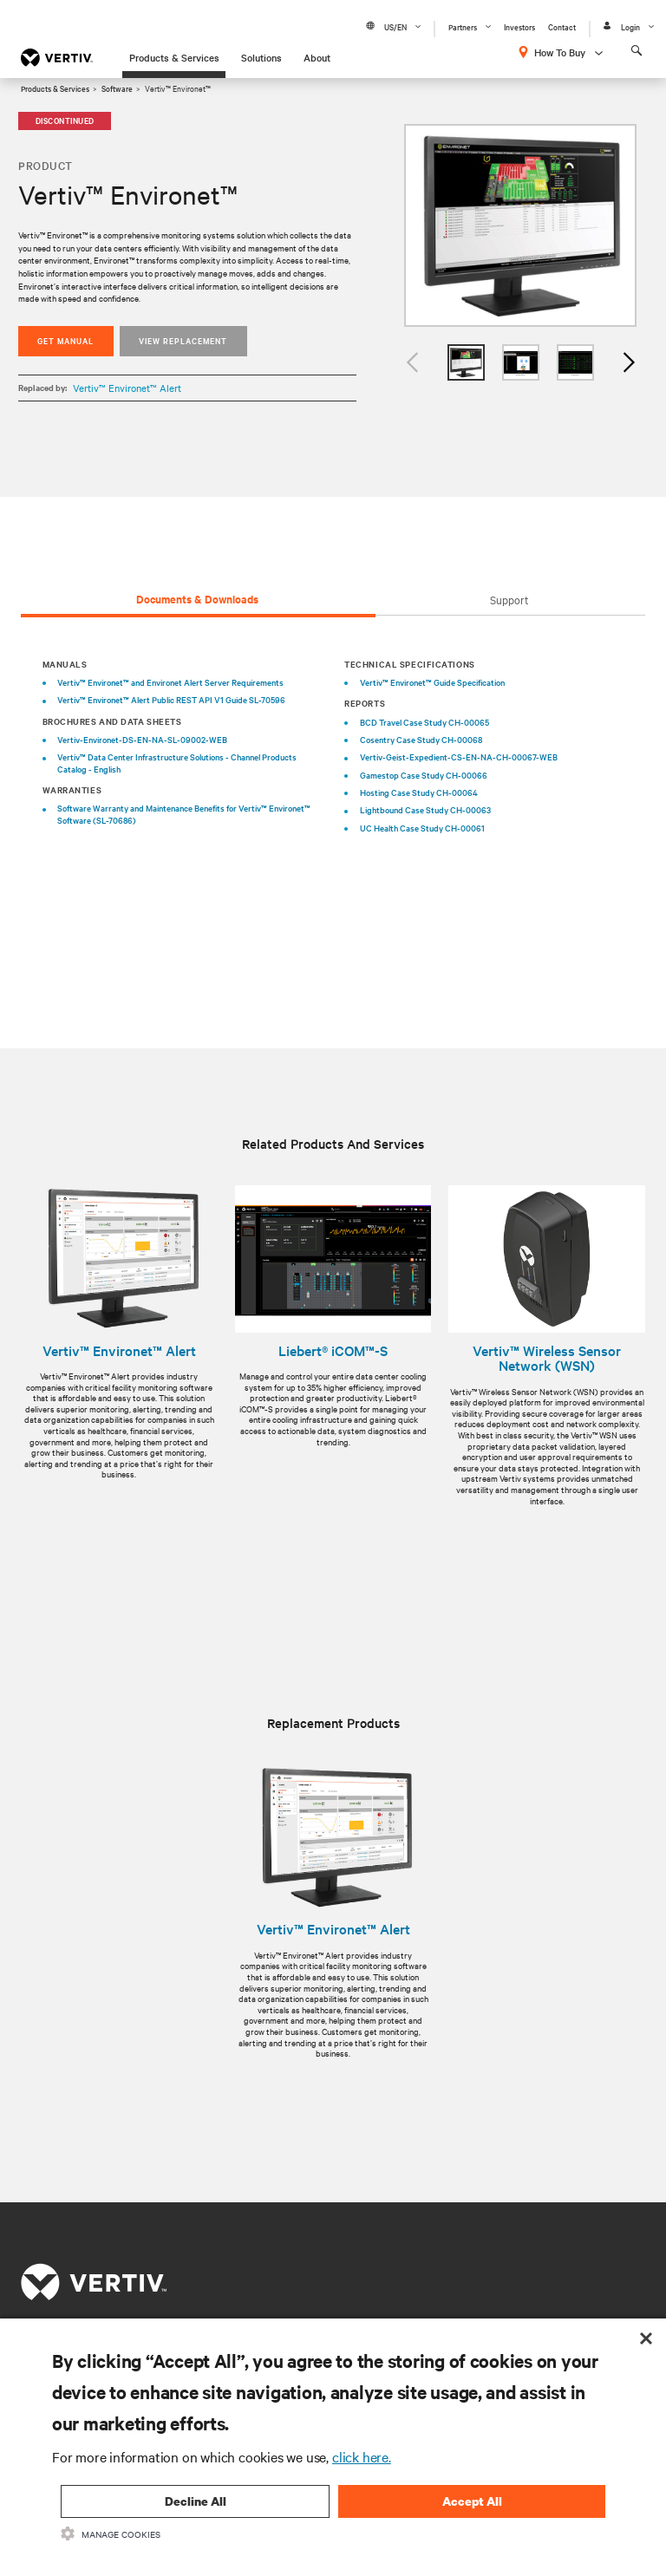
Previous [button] (412, 363)
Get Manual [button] (65, 340)
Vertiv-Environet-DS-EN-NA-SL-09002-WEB (142, 739)
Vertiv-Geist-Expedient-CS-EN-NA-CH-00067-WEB (459, 756)
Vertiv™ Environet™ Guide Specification (432, 682)
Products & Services (174, 57)
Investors (519, 26)
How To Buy (559, 52)
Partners (462, 26)
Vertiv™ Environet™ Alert (127, 388)
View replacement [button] (183, 340)
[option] (520, 226)
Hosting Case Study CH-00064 (419, 792)
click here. (361, 2456)
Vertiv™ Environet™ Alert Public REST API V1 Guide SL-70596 (171, 699)
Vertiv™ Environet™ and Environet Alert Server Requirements (170, 682)
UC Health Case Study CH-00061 (422, 827)
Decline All (195, 2501)
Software (117, 88)
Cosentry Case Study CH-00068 (421, 739)
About (317, 57)
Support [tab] (509, 599)
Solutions (261, 57)
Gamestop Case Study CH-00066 (423, 774)
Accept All (472, 2501)
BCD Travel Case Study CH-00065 (424, 721)
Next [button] (628, 363)
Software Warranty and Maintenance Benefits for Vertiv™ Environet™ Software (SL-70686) (183, 813)
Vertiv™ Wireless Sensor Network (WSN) (547, 1358)
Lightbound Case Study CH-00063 (425, 809)
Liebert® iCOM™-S (333, 1351)
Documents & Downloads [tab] (197, 598)
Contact (562, 26)
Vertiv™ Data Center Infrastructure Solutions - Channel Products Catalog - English (177, 762)
